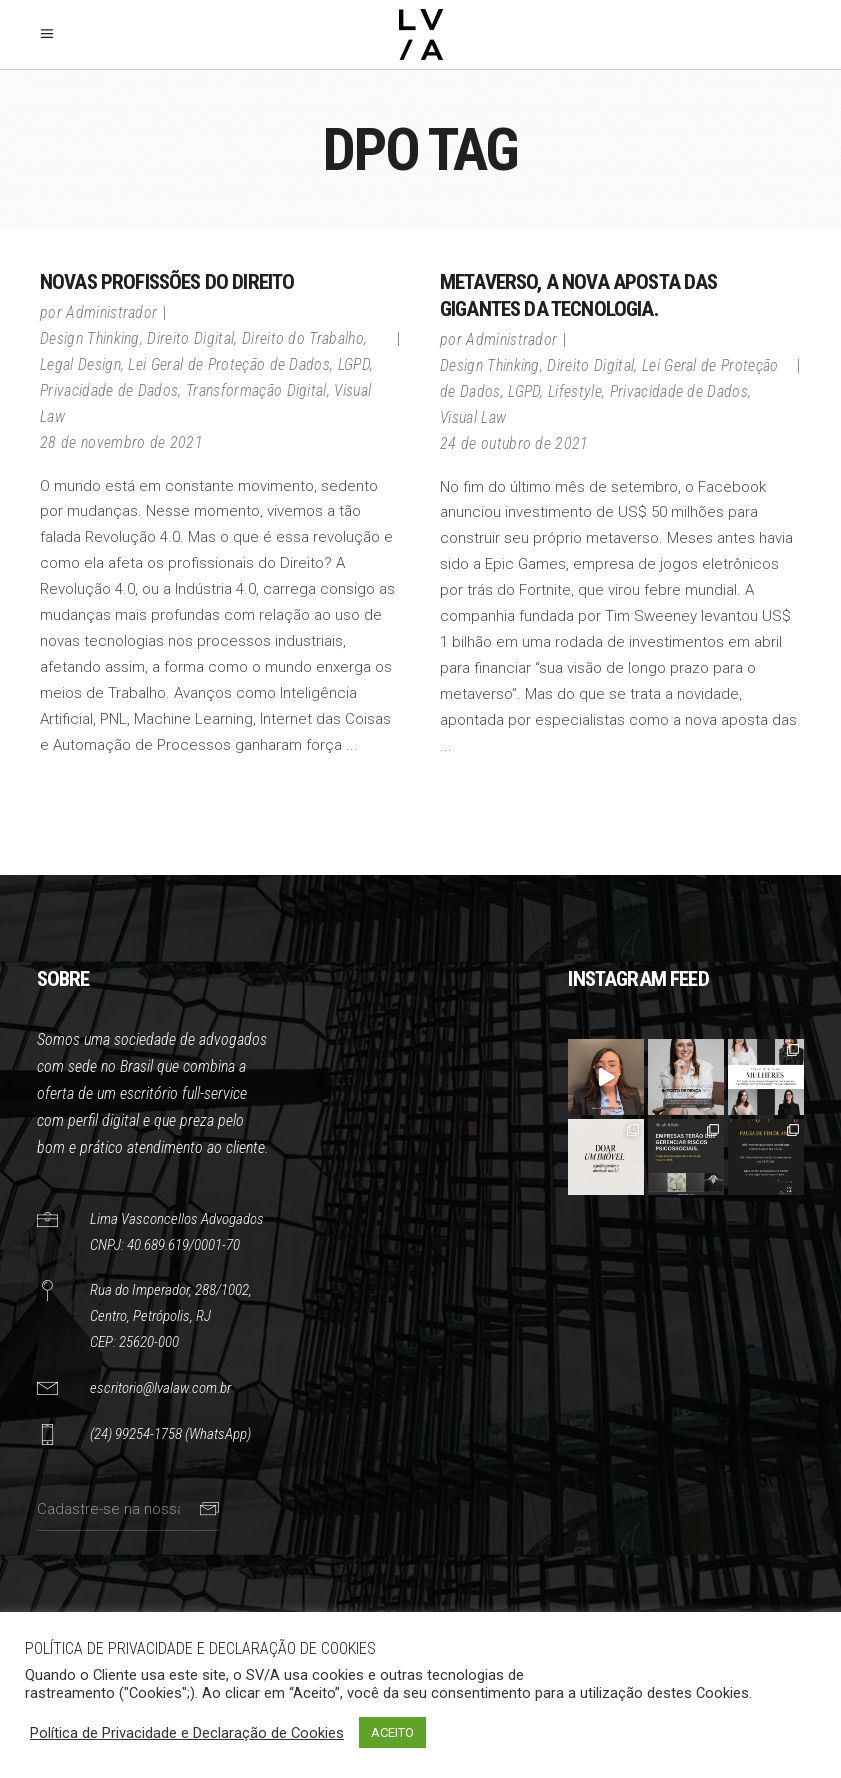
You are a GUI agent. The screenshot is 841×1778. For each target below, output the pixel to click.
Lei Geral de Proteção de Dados (229, 364)
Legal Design (80, 364)
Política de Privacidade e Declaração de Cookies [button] (187, 1733)
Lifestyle (575, 391)
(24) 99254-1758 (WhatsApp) (170, 1434)
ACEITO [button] (392, 1732)
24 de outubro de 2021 (514, 443)
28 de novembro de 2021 (121, 442)
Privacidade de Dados (109, 390)
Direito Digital (190, 338)
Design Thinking (90, 338)
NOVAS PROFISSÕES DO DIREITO (167, 282)
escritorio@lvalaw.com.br (160, 1388)
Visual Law (473, 417)
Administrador (111, 312)
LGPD (354, 364)
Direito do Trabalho (303, 338)
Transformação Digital (256, 390)
